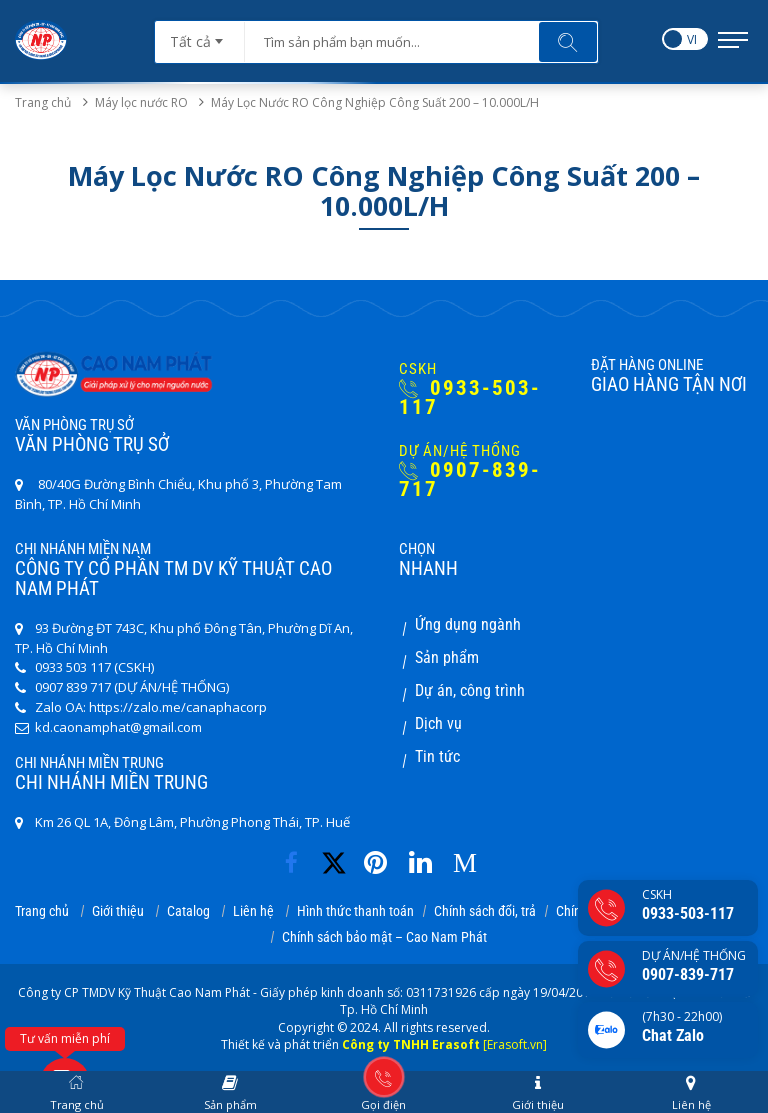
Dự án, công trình (470, 690)
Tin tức (437, 756)
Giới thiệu (118, 911)
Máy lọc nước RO (153, 102)
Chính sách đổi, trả (485, 911)
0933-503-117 (470, 398)
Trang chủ (43, 102)
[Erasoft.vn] (515, 1044)
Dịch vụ (438, 723)
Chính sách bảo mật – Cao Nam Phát (384, 937)
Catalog (188, 911)
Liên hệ (253, 911)
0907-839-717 (470, 480)
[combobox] (199, 35)
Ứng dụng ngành (468, 624)
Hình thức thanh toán (355, 911)
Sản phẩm (447, 657)
